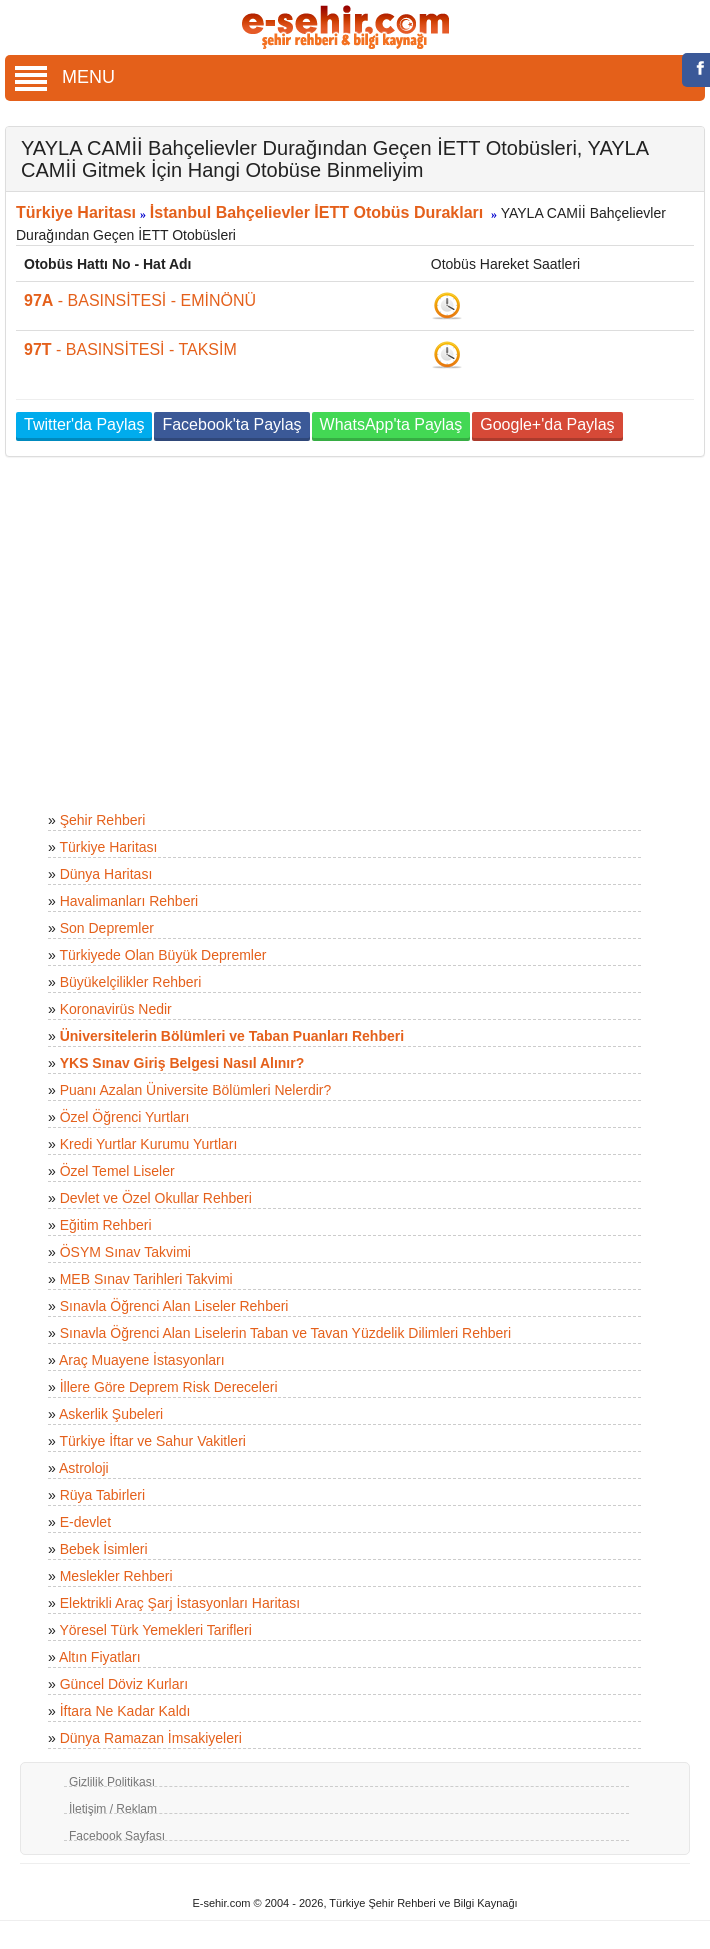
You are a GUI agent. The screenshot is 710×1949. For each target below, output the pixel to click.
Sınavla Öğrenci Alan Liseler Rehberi (174, 1306)
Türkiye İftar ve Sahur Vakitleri (152, 1441)
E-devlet (85, 1522)
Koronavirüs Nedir (116, 1009)
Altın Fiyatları (100, 1657)
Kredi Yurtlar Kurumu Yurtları (149, 1144)
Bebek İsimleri (104, 1549)
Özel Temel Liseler (117, 1171)
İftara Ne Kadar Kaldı (125, 1711)
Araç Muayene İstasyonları (142, 1360)
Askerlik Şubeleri (111, 1414)
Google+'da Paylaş (547, 424)
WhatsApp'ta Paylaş (391, 424)
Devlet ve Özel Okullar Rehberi (156, 1198)
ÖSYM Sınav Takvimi (125, 1252)
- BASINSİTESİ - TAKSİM (130, 349)
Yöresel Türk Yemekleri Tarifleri (155, 1630)
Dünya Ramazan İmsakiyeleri (151, 1738)
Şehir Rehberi (103, 820)
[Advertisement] (347, 637)
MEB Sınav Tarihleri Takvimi (146, 1279)
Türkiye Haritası (76, 212)
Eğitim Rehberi (106, 1225)
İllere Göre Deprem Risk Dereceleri (169, 1387)
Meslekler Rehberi (116, 1576)
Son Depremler (107, 928)
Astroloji (84, 1468)
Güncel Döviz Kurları (124, 1684)
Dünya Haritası (106, 874)
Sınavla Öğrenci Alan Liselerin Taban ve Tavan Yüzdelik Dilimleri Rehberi (285, 1333)
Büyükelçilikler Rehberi (131, 982)
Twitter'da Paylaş (84, 424)
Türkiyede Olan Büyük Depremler (162, 955)
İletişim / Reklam (113, 1809)
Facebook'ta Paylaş (231, 424)
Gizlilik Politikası (112, 1782)
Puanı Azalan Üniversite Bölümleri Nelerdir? (196, 1090)
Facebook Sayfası (117, 1836)
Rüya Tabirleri (102, 1495)
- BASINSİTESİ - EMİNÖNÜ (140, 300)
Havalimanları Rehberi (129, 901)
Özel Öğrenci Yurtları (125, 1117)
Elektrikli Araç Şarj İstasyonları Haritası (180, 1603)
